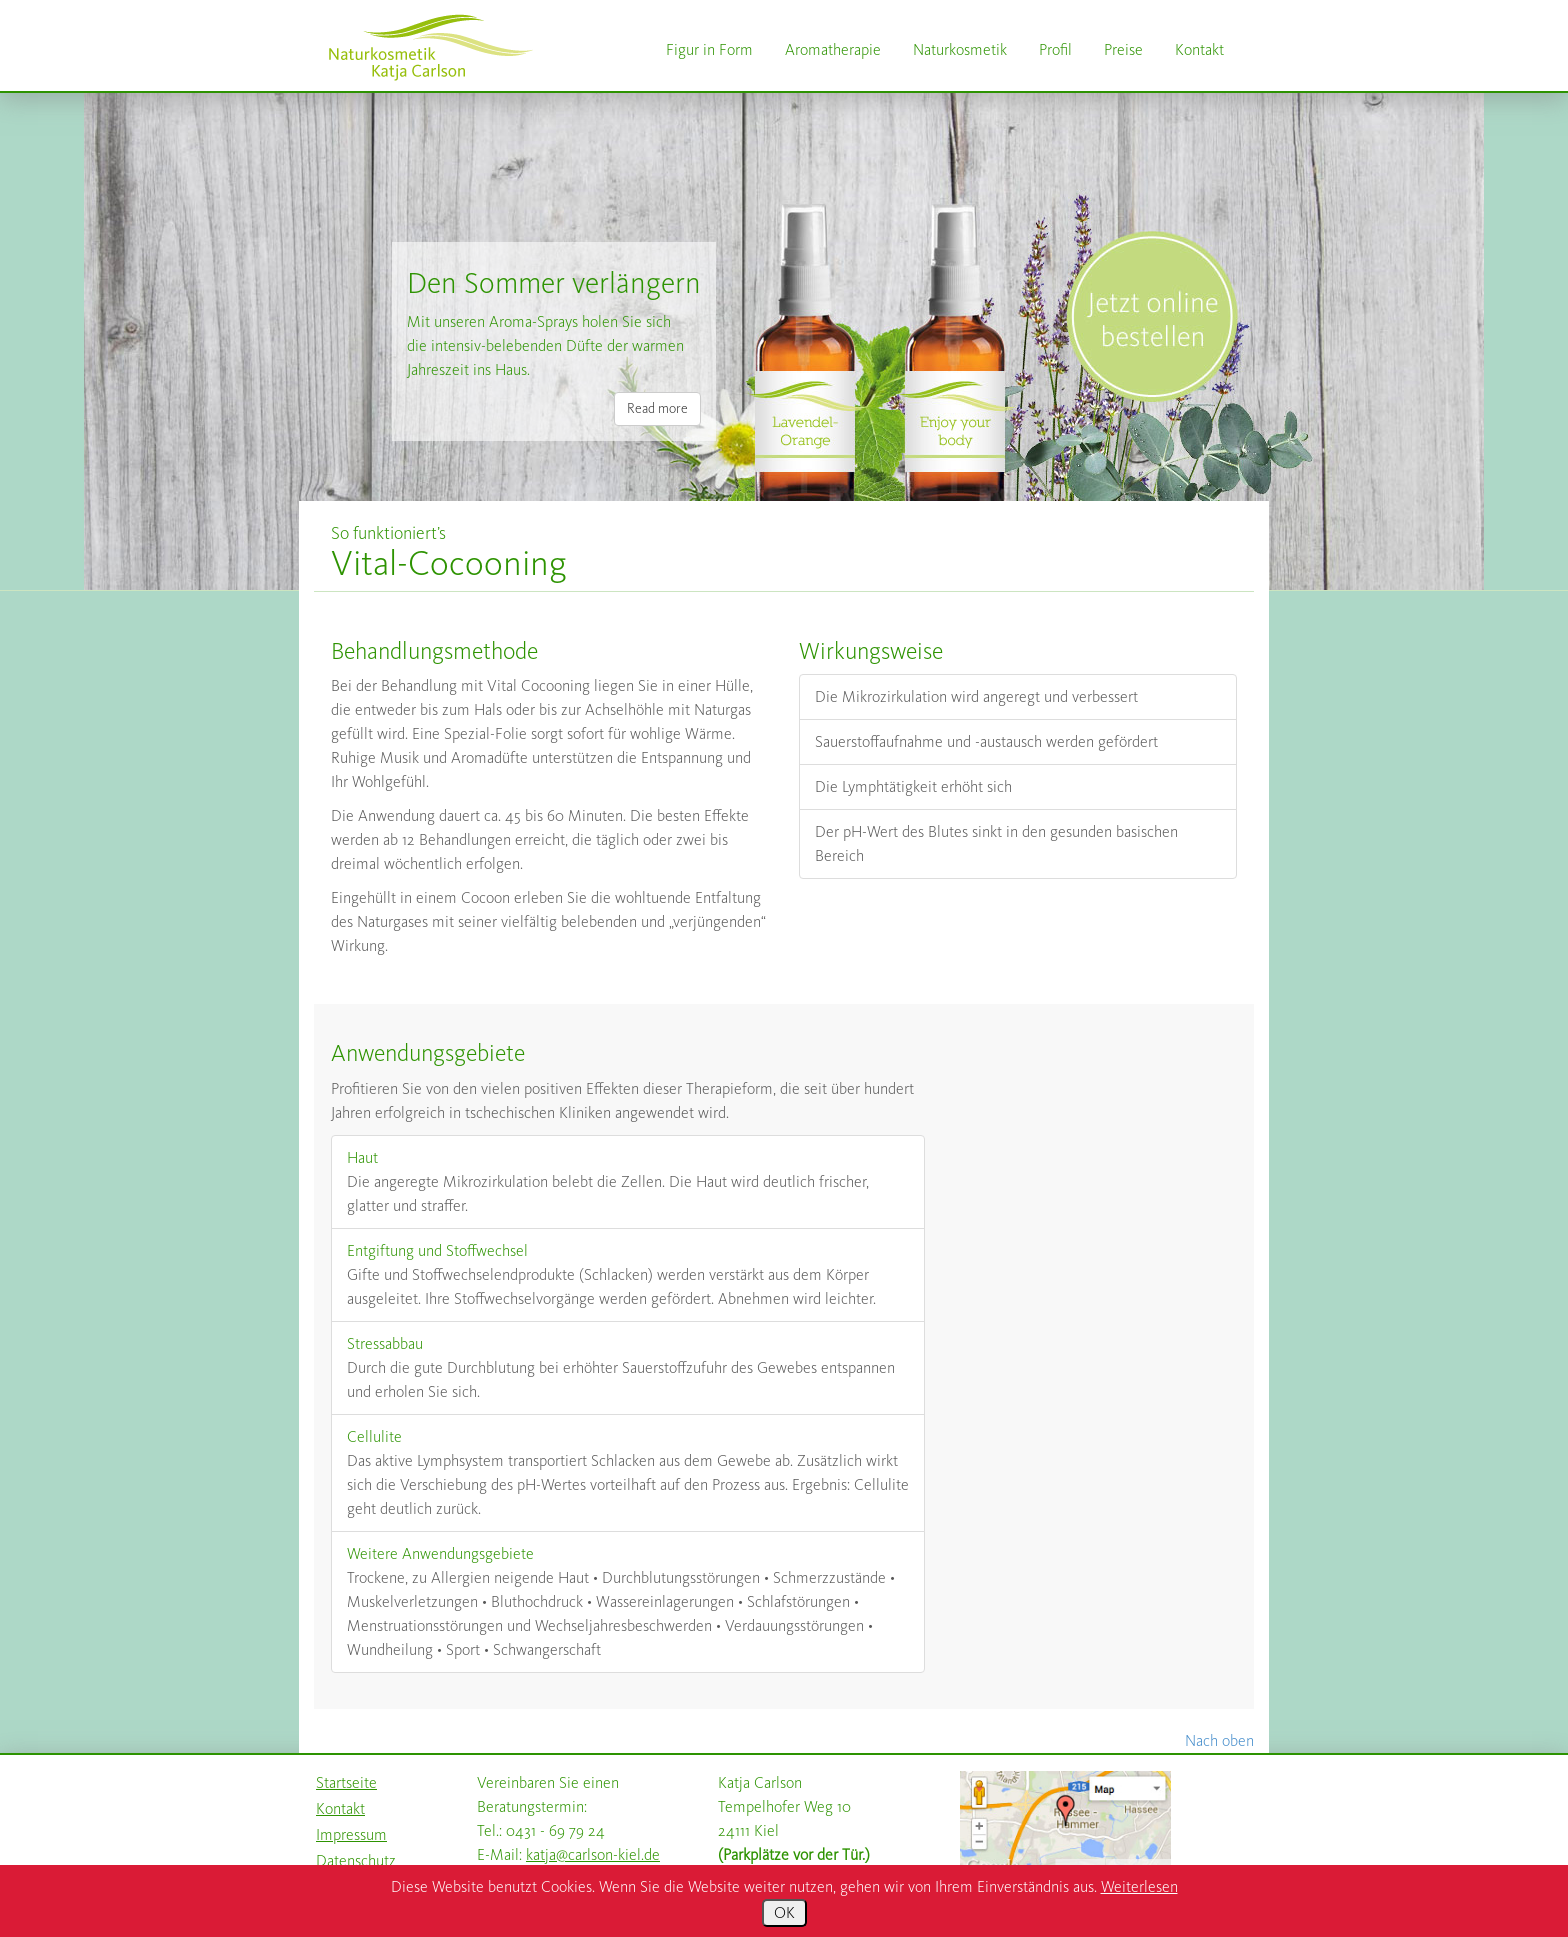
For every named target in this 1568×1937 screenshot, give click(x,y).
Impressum (351, 1834)
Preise (1123, 49)
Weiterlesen (1139, 1886)
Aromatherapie (833, 49)
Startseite (346, 1782)
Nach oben (1219, 1740)
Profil (1055, 49)
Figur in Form (709, 49)
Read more (657, 408)
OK (784, 1912)
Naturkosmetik (960, 49)
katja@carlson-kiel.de (593, 1854)
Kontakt (1199, 49)
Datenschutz (356, 1860)
